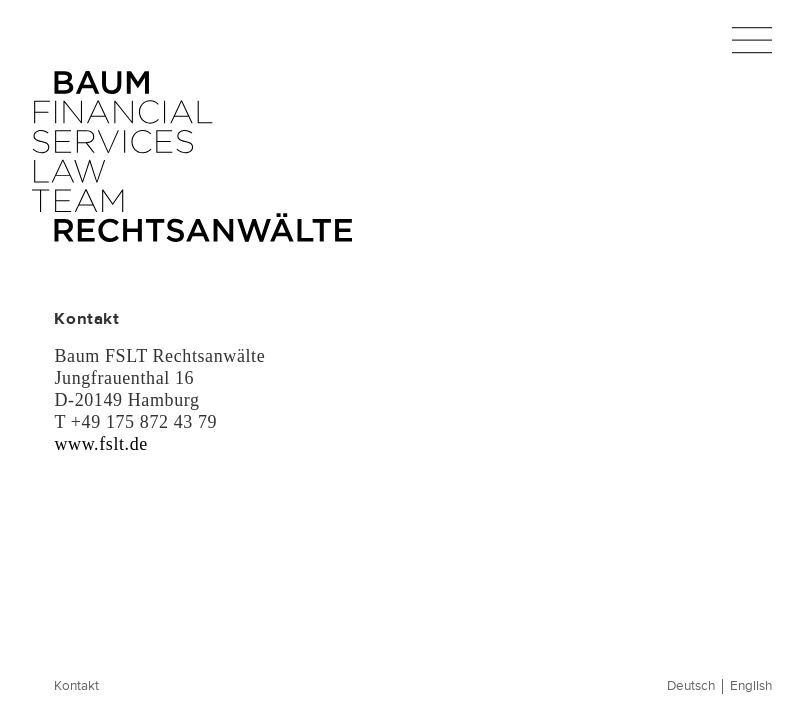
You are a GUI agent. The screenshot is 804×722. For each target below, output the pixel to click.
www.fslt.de (100, 444)
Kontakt (76, 686)
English (751, 686)
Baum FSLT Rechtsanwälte (192, 157)
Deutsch (691, 686)
